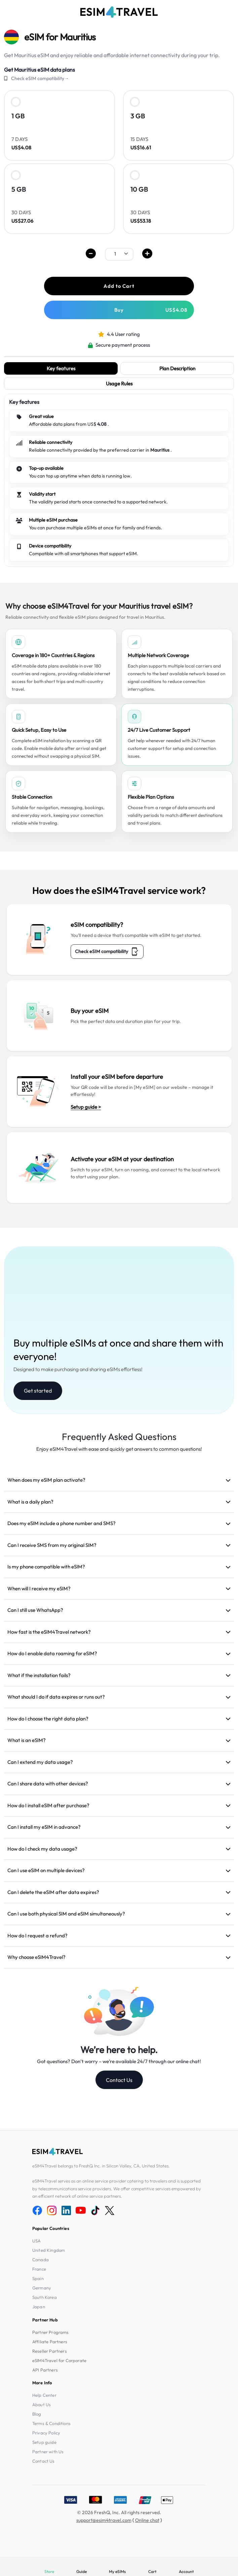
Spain (38, 2278)
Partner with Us (48, 2451)
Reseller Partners (49, 2351)
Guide (81, 2571)
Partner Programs (50, 2332)
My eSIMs (117, 2571)
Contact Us (119, 2080)
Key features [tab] (61, 368)
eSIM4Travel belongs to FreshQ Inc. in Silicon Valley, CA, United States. (101, 2165)
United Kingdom (48, 2250)
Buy (150, 310)
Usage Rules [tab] (119, 383)
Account (186, 2571)
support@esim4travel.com (103, 2520)
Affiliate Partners (49, 2341)
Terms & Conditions (51, 2423)
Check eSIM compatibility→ (40, 78)
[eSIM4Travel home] (119, 12)
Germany (41, 2287)
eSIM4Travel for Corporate (59, 2360)
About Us (41, 2404)
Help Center (44, 2395)
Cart (152, 2571)
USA (36, 2240)
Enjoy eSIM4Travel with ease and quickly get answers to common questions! (119, 1449)
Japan (38, 2306)
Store (49, 2571)
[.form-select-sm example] (119, 254)
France (39, 2269)
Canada (40, 2259)
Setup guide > (86, 1107)
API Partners (45, 2370)
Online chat (147, 2520)
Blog (36, 2414)
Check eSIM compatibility (107, 951)
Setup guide (44, 2442)
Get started (38, 1390)
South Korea (44, 2297)
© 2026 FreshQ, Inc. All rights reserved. (119, 2512)
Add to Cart (119, 286)
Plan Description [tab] (177, 368)
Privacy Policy (46, 2432)
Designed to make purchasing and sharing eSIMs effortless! (78, 1369)
